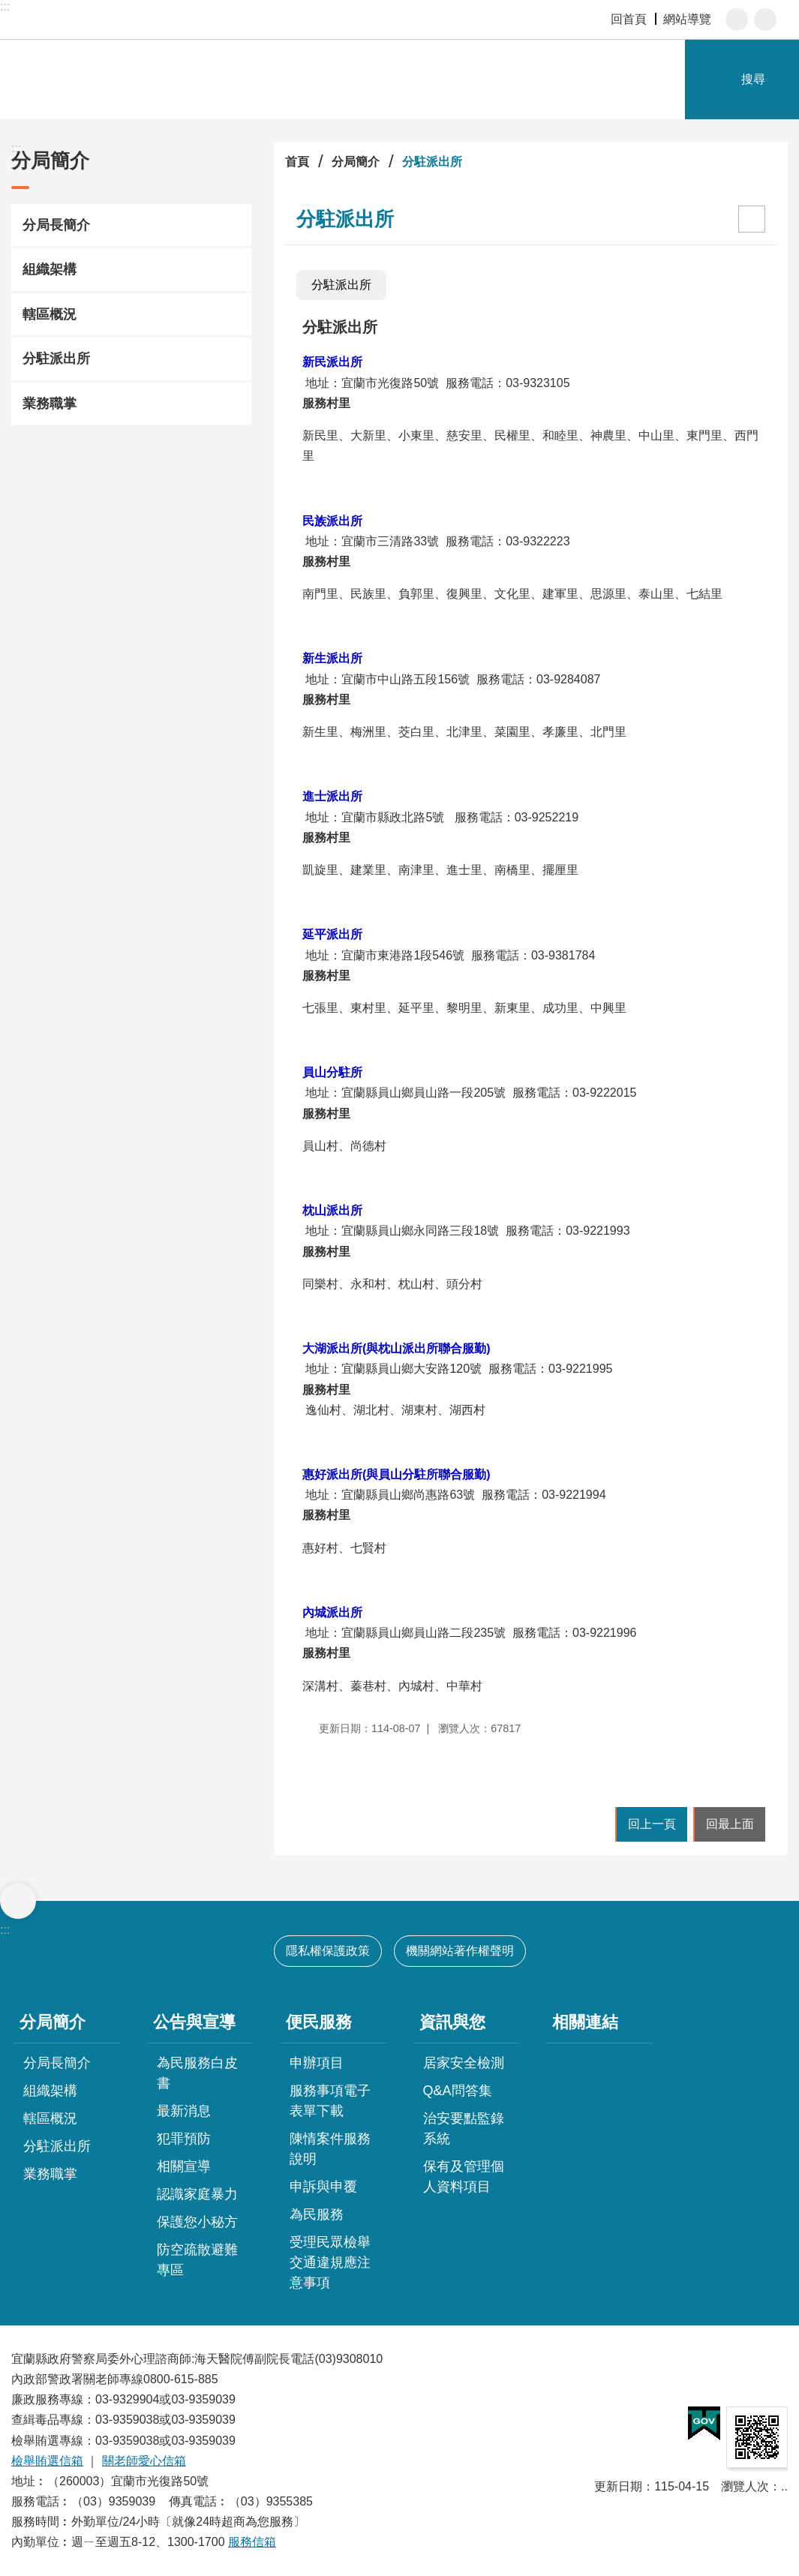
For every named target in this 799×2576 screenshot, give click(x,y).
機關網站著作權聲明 (460, 1950)
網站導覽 (687, 19)
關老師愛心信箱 (144, 2460)
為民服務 (317, 2214)
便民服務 (319, 2022)
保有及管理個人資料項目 (463, 2176)
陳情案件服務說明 (330, 2148)
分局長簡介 (56, 225)
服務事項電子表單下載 (330, 2100)
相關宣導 (184, 2166)
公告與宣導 (194, 2022)
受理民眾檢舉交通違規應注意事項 (330, 2262)
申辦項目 (317, 2062)
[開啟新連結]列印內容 (751, 219)
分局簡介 (50, 160)
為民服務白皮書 (197, 2073)
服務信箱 (252, 2541)
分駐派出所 (56, 358)
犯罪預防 (184, 2138)
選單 (18, 1901)
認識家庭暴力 (197, 2194)
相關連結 (585, 2022)
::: (5, 6)
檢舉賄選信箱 (47, 2460)
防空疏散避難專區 (197, 2259)
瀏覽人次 (745, 2486)
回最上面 (730, 1824)
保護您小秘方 (197, 2221)
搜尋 (753, 79)
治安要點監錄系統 (463, 2128)
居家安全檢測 (463, 2062)
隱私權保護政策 (328, 1950)
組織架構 (50, 269)
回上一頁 (652, 1824)
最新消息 (184, 2110)
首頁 (297, 161)
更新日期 (618, 2486)
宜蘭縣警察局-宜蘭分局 (173, 79)
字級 (736, 19)
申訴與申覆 (323, 2186)
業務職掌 (50, 403)
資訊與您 (452, 2022)
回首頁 (629, 19)
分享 (765, 19)
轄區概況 (50, 314)
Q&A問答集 (457, 2090)
